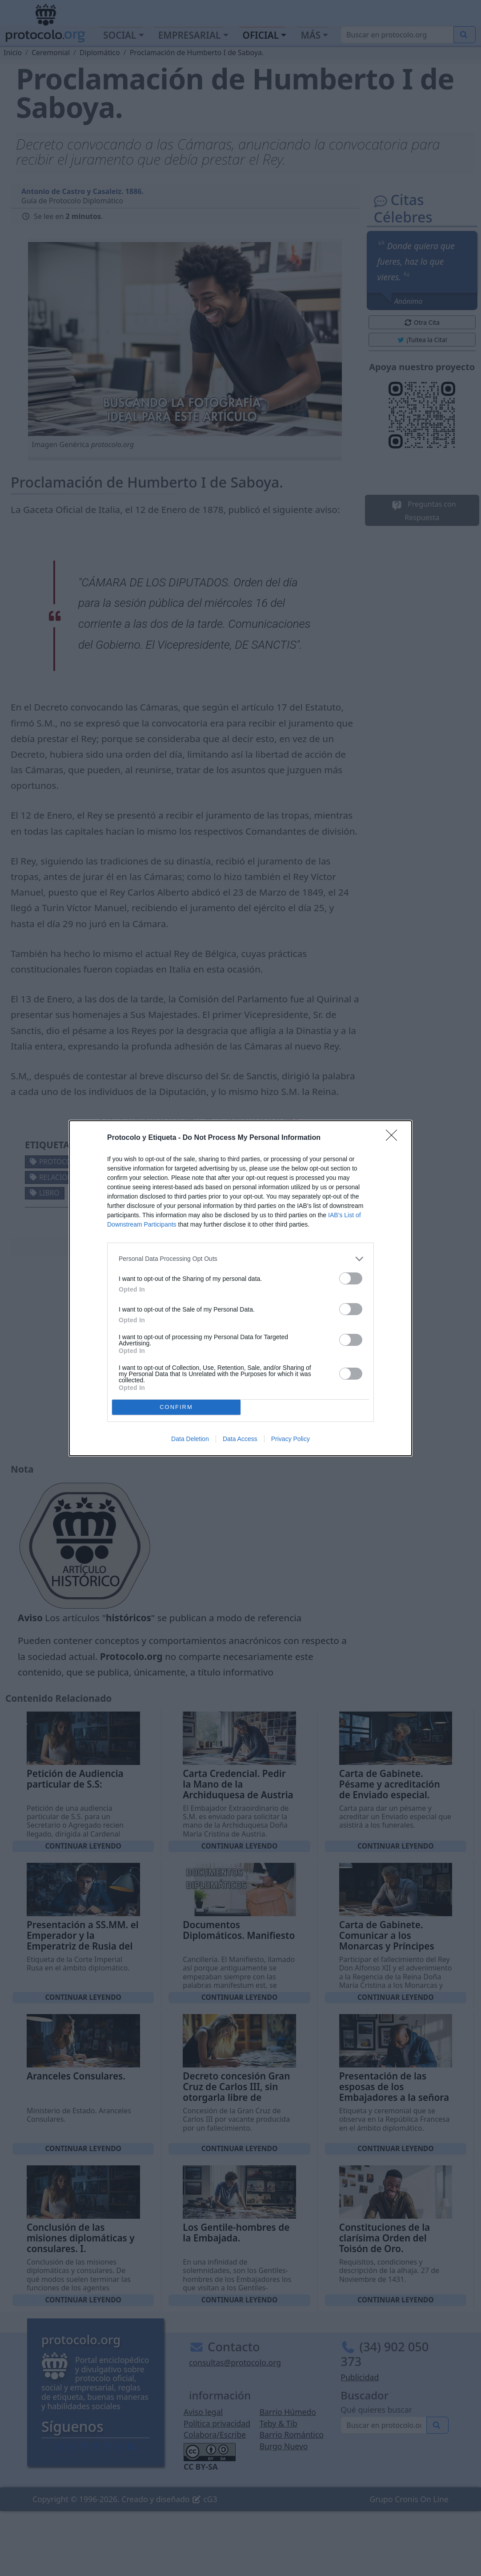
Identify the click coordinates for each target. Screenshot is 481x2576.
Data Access (240, 1438)
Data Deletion (190, 1438)
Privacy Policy (290, 1438)
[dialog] (240, 1288)
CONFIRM (176, 1407)
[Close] (394, 1138)
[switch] (350, 1278)
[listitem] (240, 1259)
